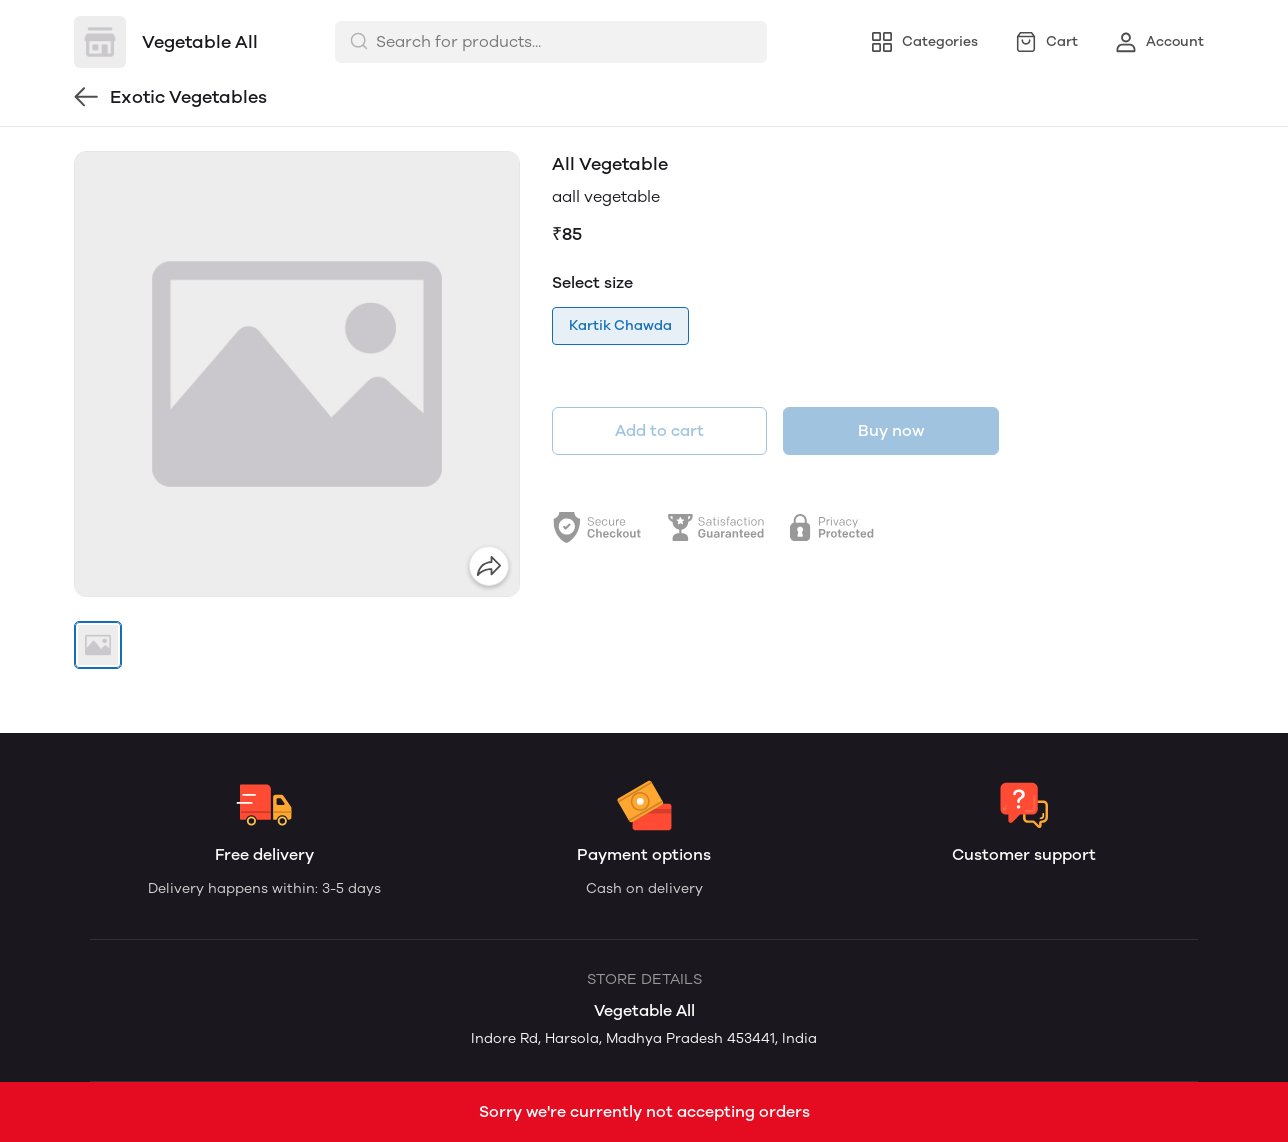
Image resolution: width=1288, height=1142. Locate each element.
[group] (297, 374)
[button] (98, 645)
